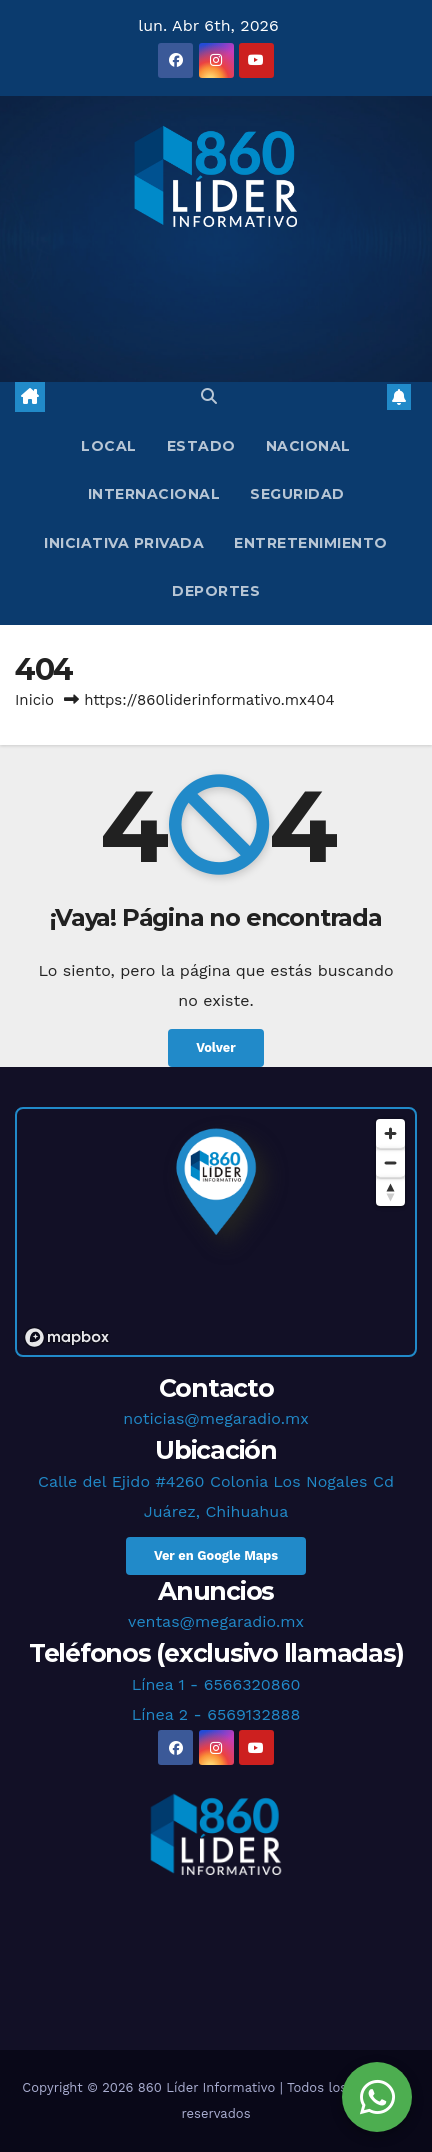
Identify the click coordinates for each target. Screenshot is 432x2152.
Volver (216, 1047)
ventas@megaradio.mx (216, 1621)
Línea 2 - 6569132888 (216, 1714)
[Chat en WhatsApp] (377, 2097)
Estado (201, 446)
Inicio (34, 700)
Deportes (216, 591)
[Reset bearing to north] (390, 1191)
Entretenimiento (311, 543)
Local (109, 446)
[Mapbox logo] (67, 1337)
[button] (209, 396)
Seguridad (297, 494)
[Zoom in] (390, 1133)
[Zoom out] (390, 1162)
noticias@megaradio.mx (215, 1418)
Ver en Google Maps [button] (216, 1555)
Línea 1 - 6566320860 (216, 1684)
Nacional (308, 446)
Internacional (154, 494)
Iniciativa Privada (124, 543)
